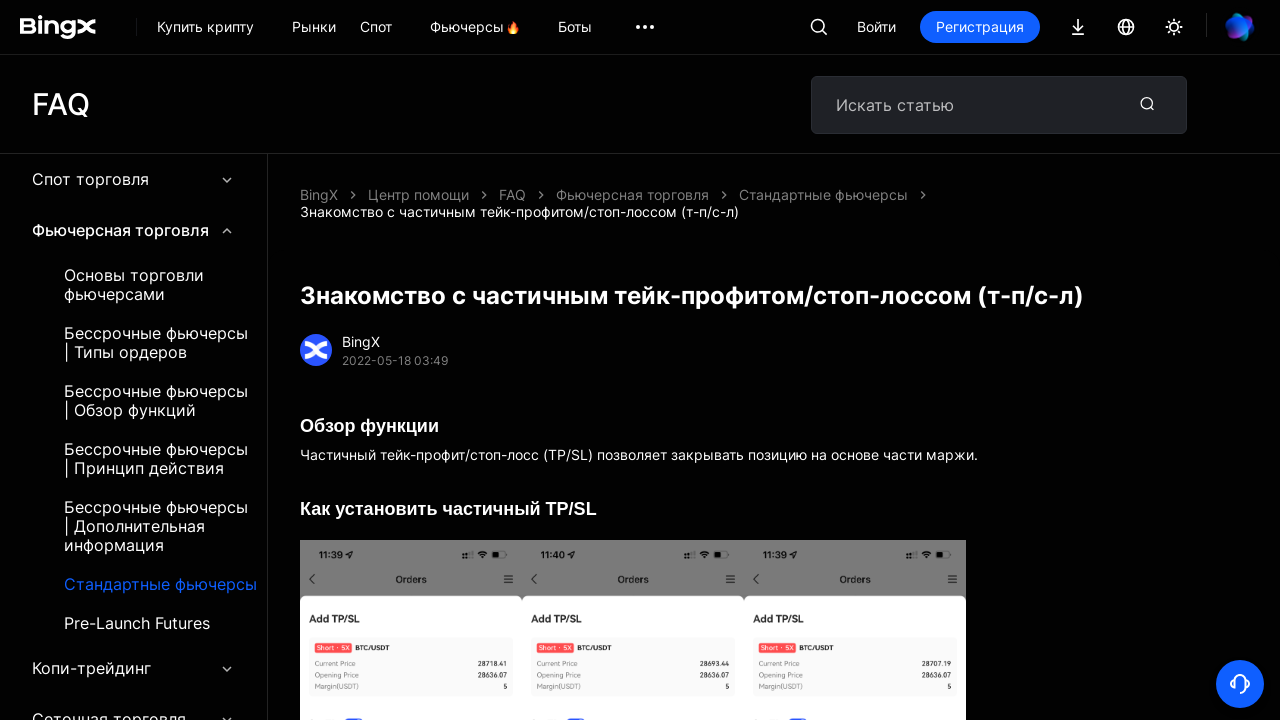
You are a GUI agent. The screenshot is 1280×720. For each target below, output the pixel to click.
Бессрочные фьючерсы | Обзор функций (156, 401)
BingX (319, 194)
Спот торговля (133, 179)
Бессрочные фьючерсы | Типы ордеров (156, 343)
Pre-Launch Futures (137, 623)
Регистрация (980, 26)
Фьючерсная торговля (133, 230)
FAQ (512, 194)
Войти (876, 26)
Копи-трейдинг (133, 668)
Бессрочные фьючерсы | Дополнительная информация (156, 526)
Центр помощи (418, 194)
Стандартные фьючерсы (160, 584)
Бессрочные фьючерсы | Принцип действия (156, 459)
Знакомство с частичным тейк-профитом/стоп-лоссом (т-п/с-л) (519, 211)
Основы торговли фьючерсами (134, 285)
